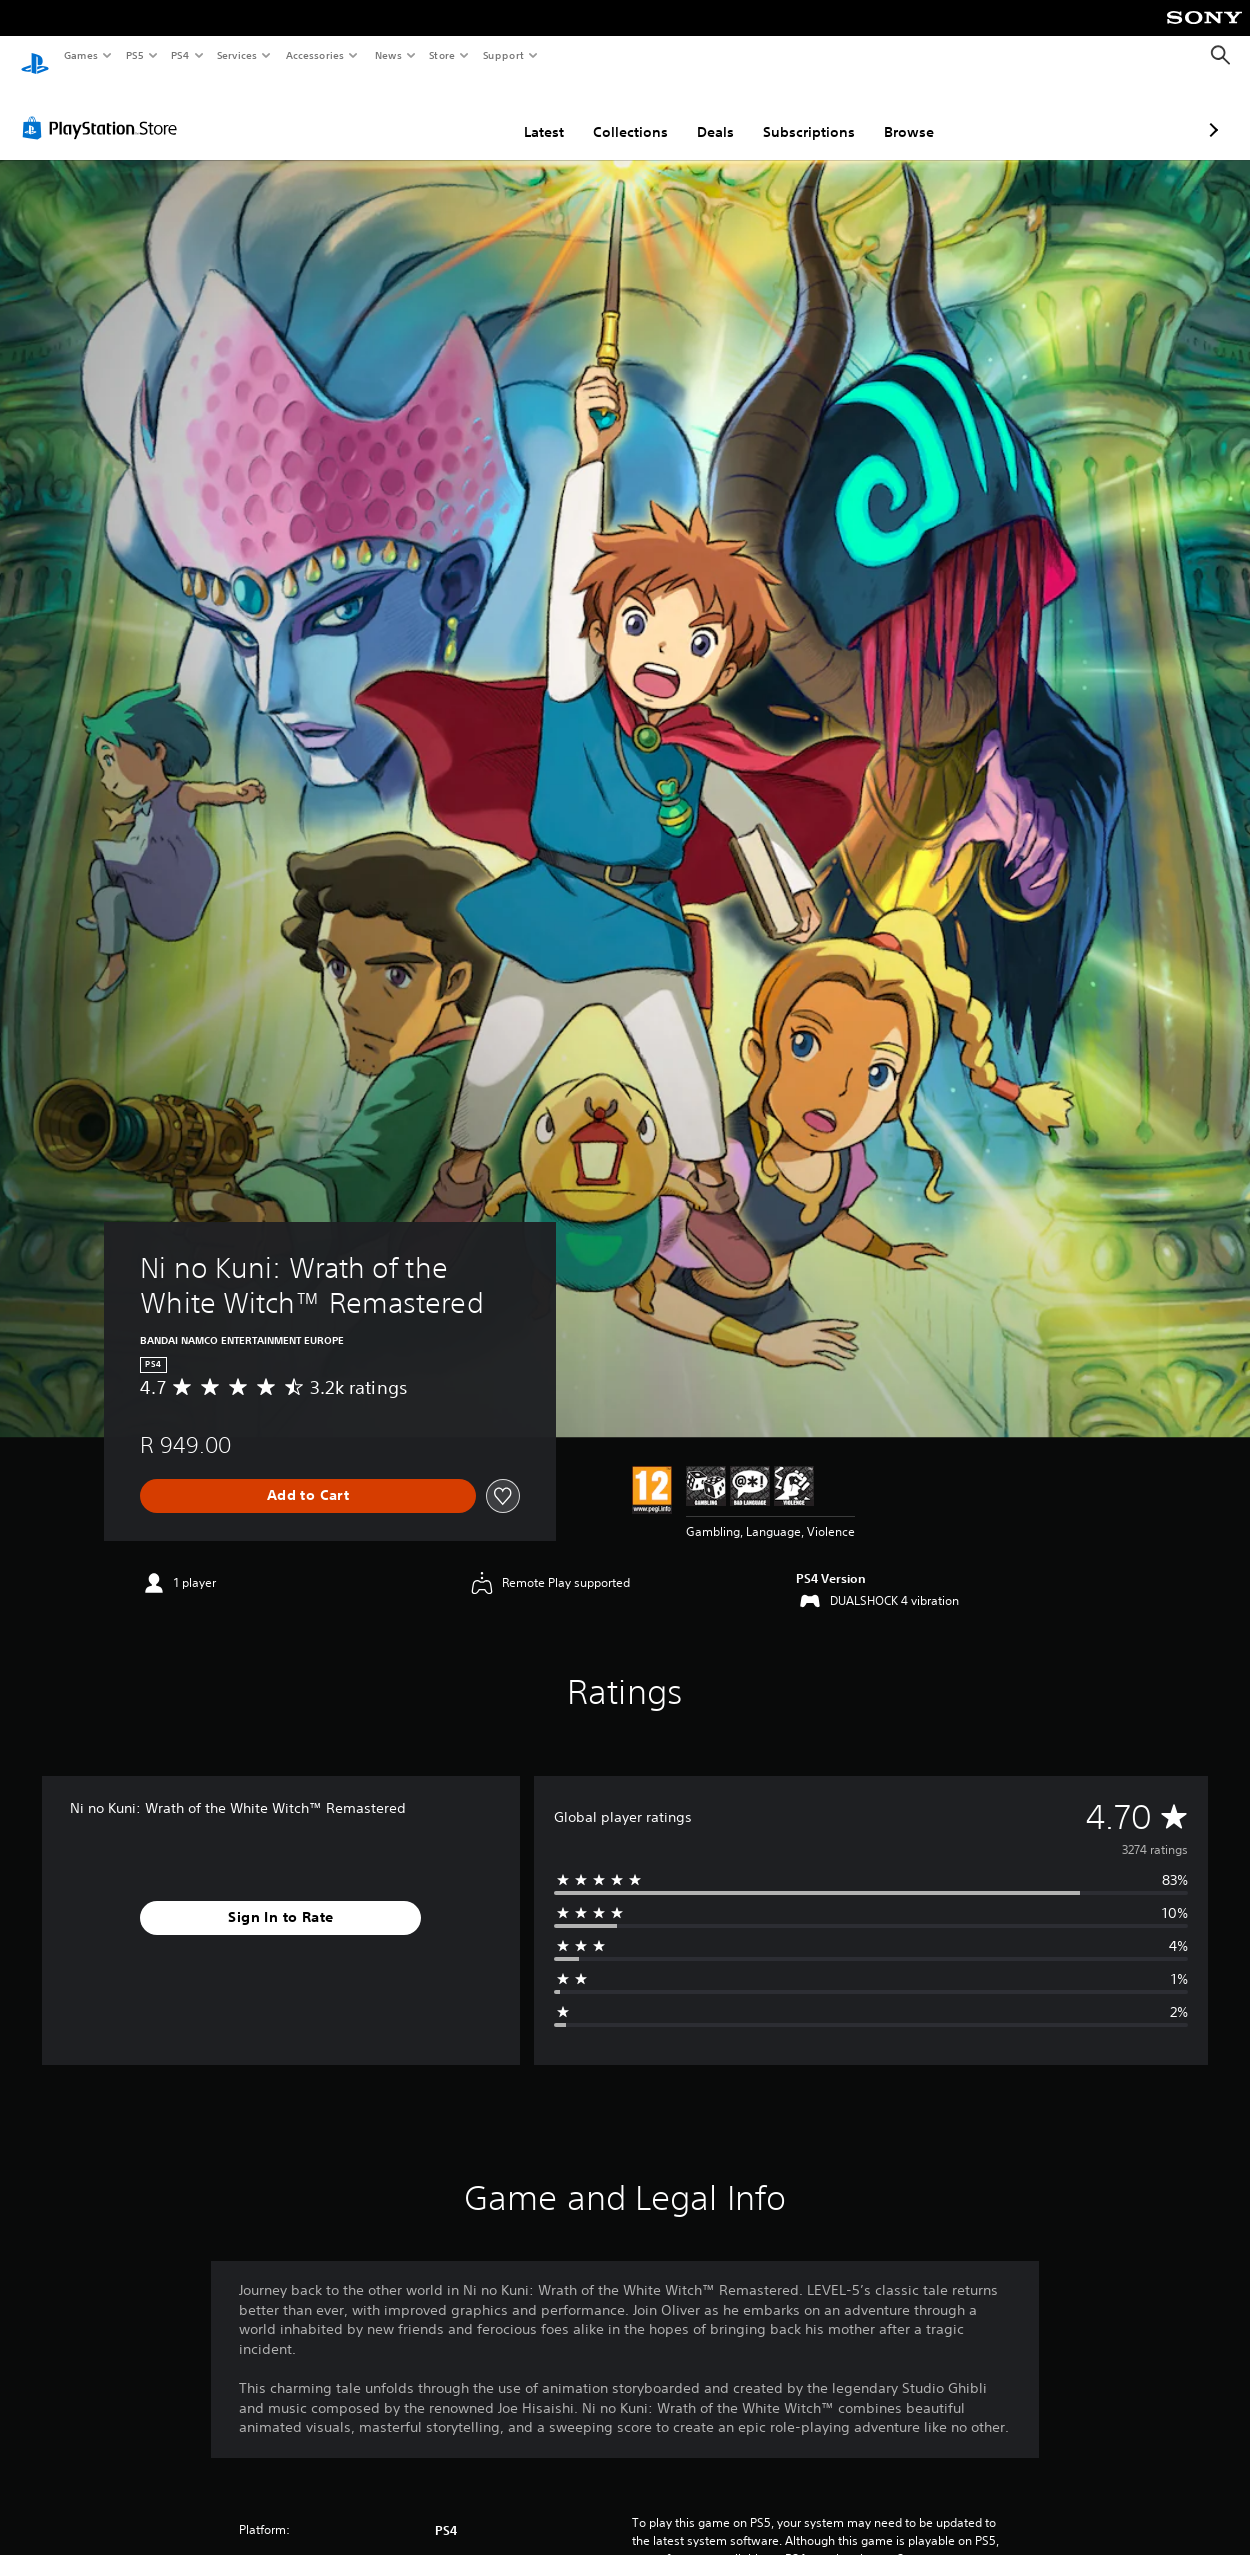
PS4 (180, 55)
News (387, 55)
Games (80, 55)
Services (237, 55)
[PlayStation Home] (35, 56)
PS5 (134, 55)
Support (503, 55)
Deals (609, 113)
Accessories (315, 55)
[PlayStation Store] (104, 109)
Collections (524, 113)
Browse (803, 113)
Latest (438, 113)
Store (442, 55)
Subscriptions (703, 113)
